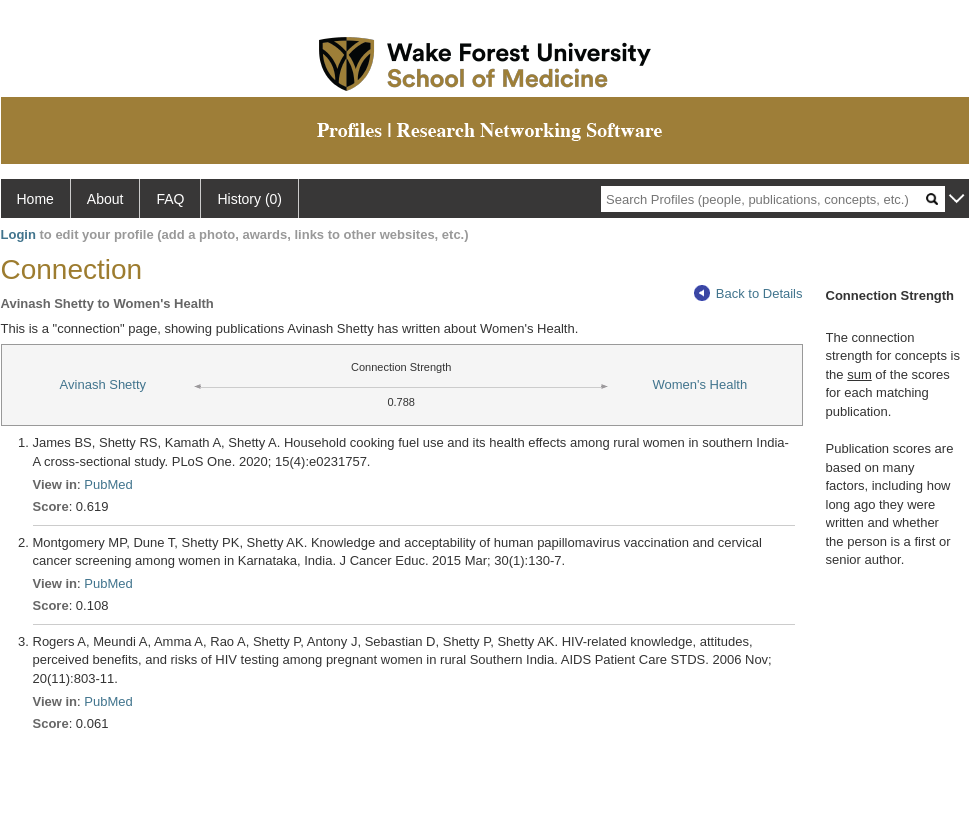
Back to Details (748, 293)
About (105, 199)
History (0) (249, 199)
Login (18, 234)
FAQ (170, 199)
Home (35, 199)
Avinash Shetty (103, 384)
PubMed (108, 484)
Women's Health (699, 384)
